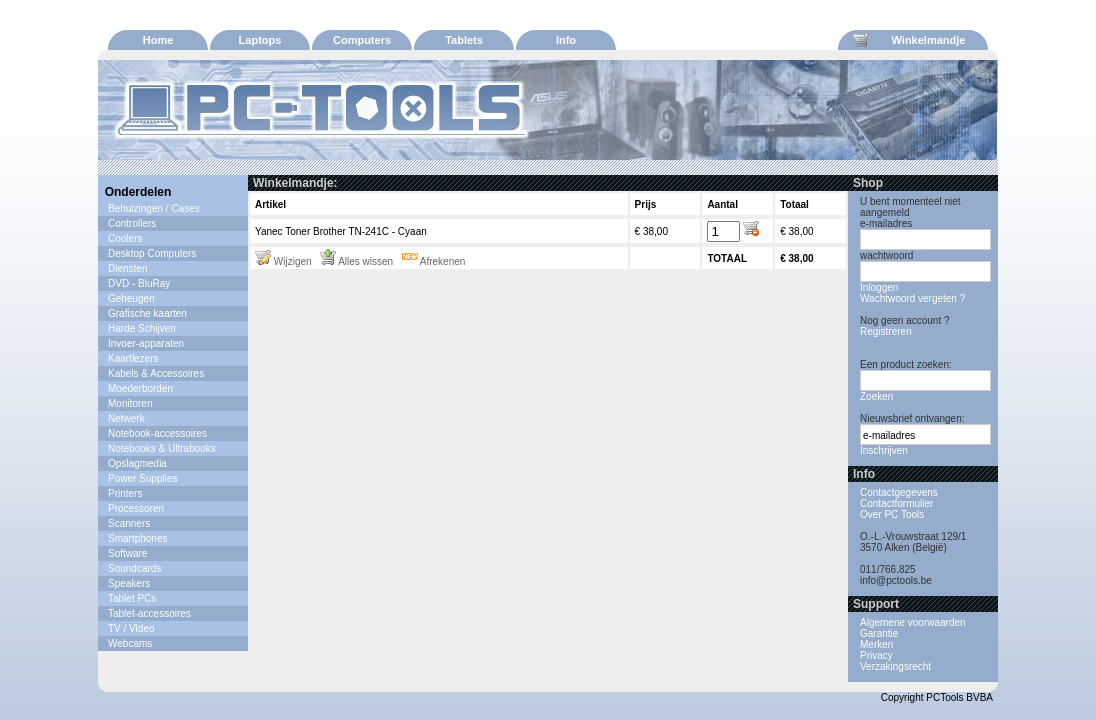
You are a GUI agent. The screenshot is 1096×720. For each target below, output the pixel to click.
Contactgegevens (899, 492)
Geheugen (131, 298)
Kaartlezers (133, 358)
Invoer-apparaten (146, 343)
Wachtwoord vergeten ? (912, 298)
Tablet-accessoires (149, 613)
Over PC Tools (892, 514)
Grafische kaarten (147, 313)
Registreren (886, 331)
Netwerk (126, 418)
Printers (125, 493)
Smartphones (137, 538)
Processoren (136, 508)
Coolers (125, 238)
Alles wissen (356, 261)
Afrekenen (434, 261)
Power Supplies (142, 478)
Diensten (127, 268)
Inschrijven (884, 450)
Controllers (132, 223)
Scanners (129, 523)
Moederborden (140, 388)
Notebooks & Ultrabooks (162, 448)
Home (158, 40)
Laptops (260, 40)
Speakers (129, 583)
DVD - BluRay (139, 283)
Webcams (130, 643)
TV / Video (131, 628)
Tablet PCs (132, 598)
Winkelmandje (909, 40)
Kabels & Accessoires (156, 373)
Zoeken (876, 396)
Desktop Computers (152, 253)
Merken (876, 644)
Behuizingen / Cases (154, 208)
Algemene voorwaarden (913, 622)
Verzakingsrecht (895, 666)
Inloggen (879, 287)
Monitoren (130, 403)
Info (566, 40)
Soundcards (134, 568)
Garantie (879, 633)
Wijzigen (283, 261)
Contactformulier (896, 503)
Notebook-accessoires (157, 433)
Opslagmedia (137, 463)
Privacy (876, 655)
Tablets (464, 40)
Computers (362, 40)
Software (127, 553)
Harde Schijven (142, 328)
